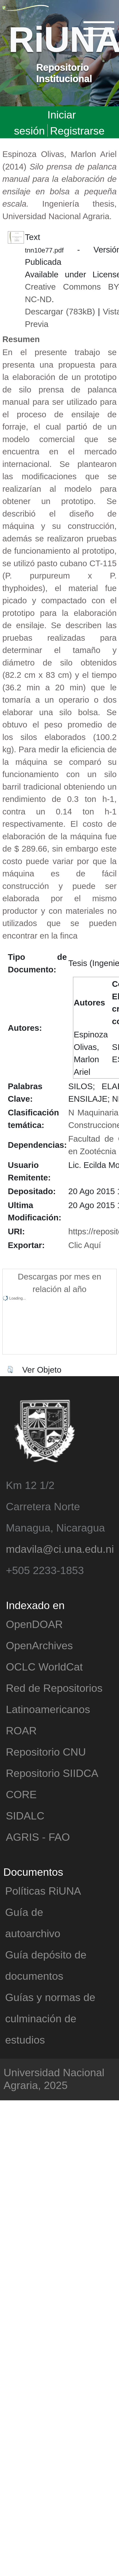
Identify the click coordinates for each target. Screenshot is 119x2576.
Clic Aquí (84, 1245)
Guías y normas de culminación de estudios (50, 2018)
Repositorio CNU (46, 1751)
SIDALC (25, 1815)
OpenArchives (39, 1645)
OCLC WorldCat (44, 1666)
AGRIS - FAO (38, 1836)
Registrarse (77, 130)
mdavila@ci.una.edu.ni (60, 1548)
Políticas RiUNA (43, 1890)
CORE (21, 1794)
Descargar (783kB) (60, 311)
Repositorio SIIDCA (52, 1773)
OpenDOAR (34, 1624)
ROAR (21, 1730)
